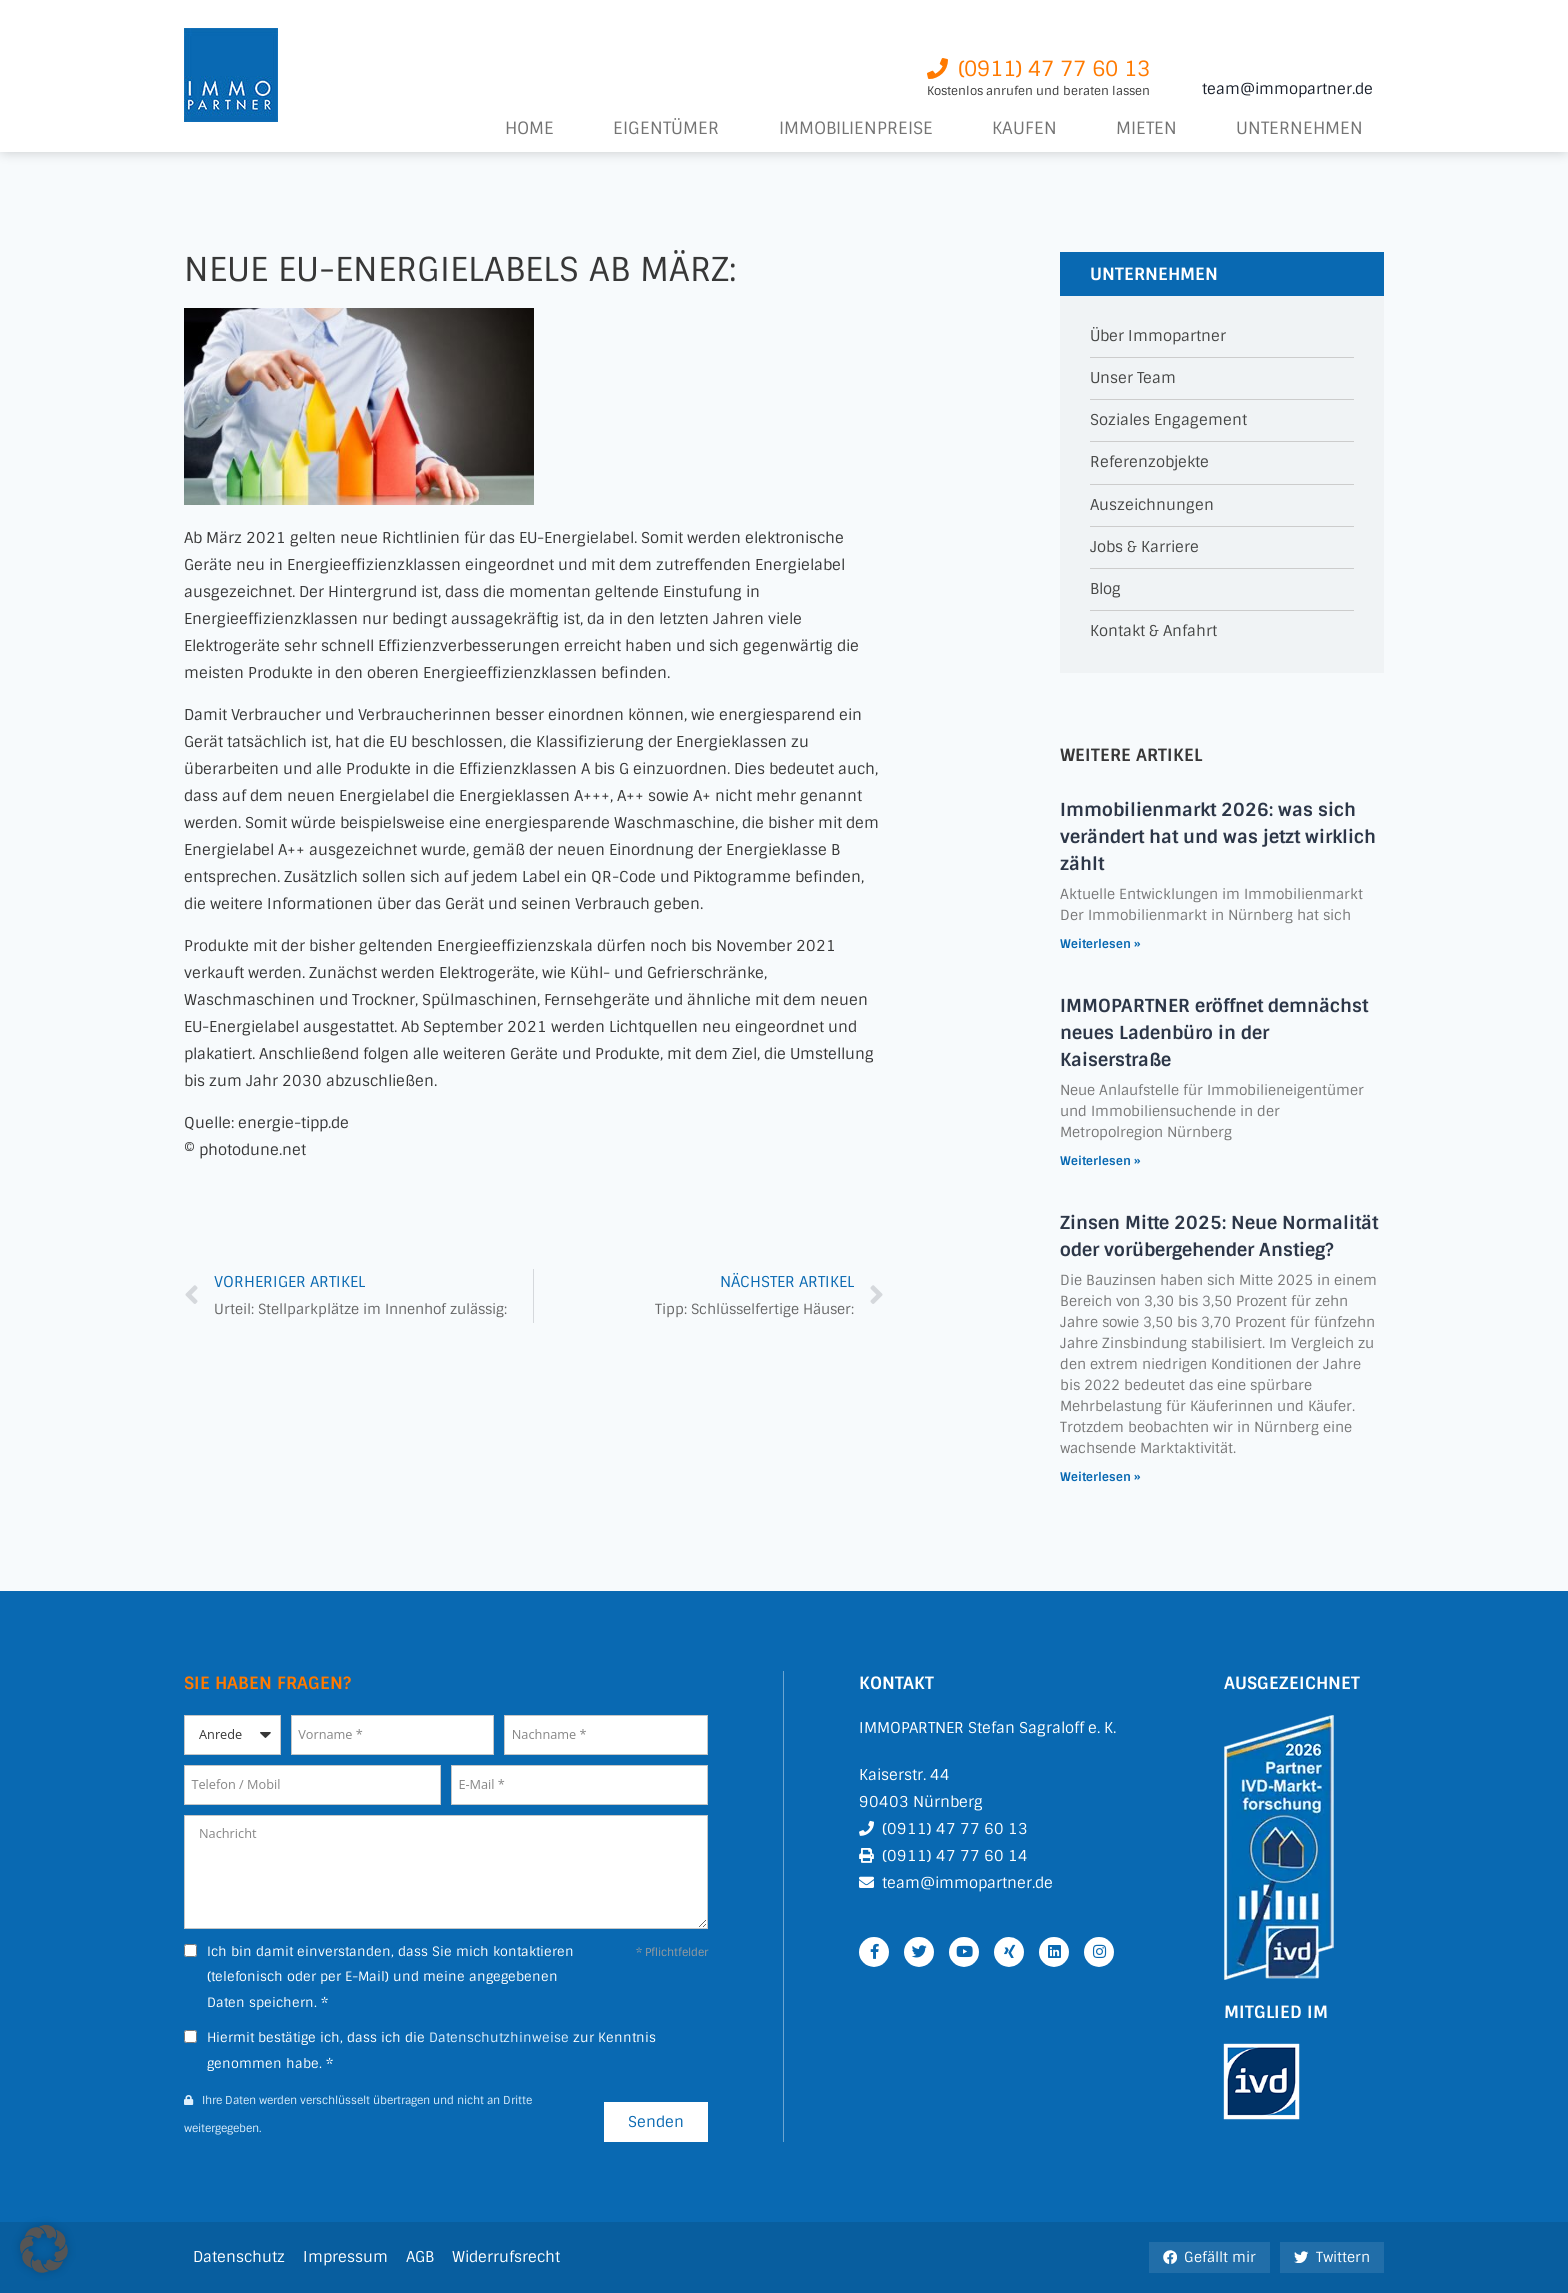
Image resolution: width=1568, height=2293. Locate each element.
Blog (1105, 589)
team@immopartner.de (1287, 89)
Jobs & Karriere (1144, 547)
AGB (420, 2257)
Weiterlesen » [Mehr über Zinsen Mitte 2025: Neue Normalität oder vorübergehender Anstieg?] (1100, 1477)
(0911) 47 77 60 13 (955, 1829)
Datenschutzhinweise (499, 2037)
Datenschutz (239, 2257)
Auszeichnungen (1152, 505)
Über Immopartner (1158, 336)
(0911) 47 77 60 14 (955, 1856)
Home (529, 128)
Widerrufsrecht (506, 2257)
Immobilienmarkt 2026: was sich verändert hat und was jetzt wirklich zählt (1218, 837)
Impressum (345, 2257)
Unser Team (1133, 378)
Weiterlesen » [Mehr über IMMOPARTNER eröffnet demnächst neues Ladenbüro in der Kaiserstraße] (1100, 1161)
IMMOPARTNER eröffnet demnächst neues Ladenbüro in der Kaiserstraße (1214, 1033)
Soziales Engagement (1168, 420)
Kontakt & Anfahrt (1153, 631)
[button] (44, 2249)
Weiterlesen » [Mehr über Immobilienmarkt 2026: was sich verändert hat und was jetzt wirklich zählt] (1100, 944)
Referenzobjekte (1149, 462)
